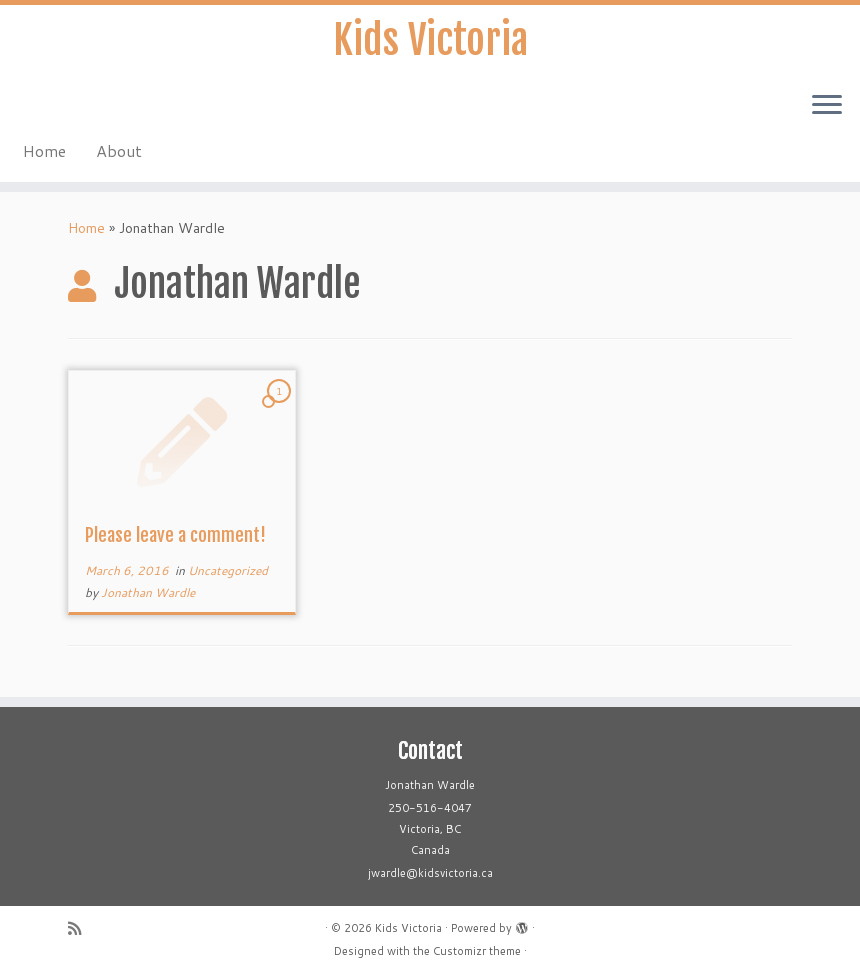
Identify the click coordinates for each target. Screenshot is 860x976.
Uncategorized (228, 570)
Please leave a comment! (175, 535)
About (119, 150)
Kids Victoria (430, 40)
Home (44, 150)
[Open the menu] (827, 106)
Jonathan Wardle (148, 592)
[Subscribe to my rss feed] (81, 928)
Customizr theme (477, 951)
